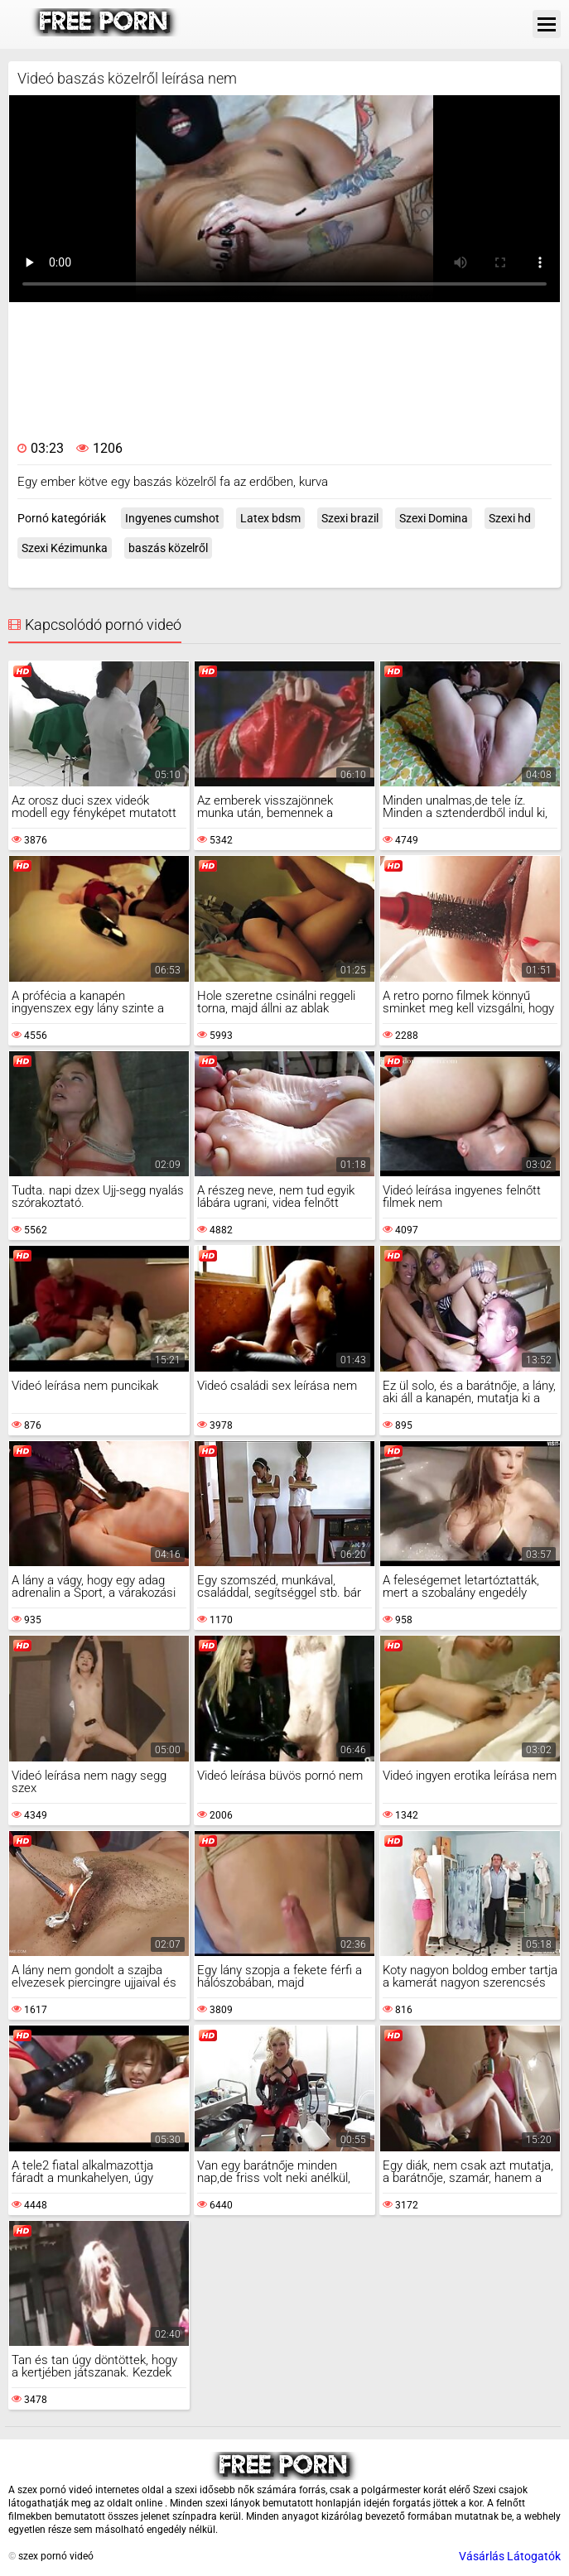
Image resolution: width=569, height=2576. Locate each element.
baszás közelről (168, 548)
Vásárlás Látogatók (510, 2556)
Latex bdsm (270, 518)
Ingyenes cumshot (172, 518)
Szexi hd (510, 518)
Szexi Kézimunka (65, 548)
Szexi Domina (433, 518)
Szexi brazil (350, 518)
